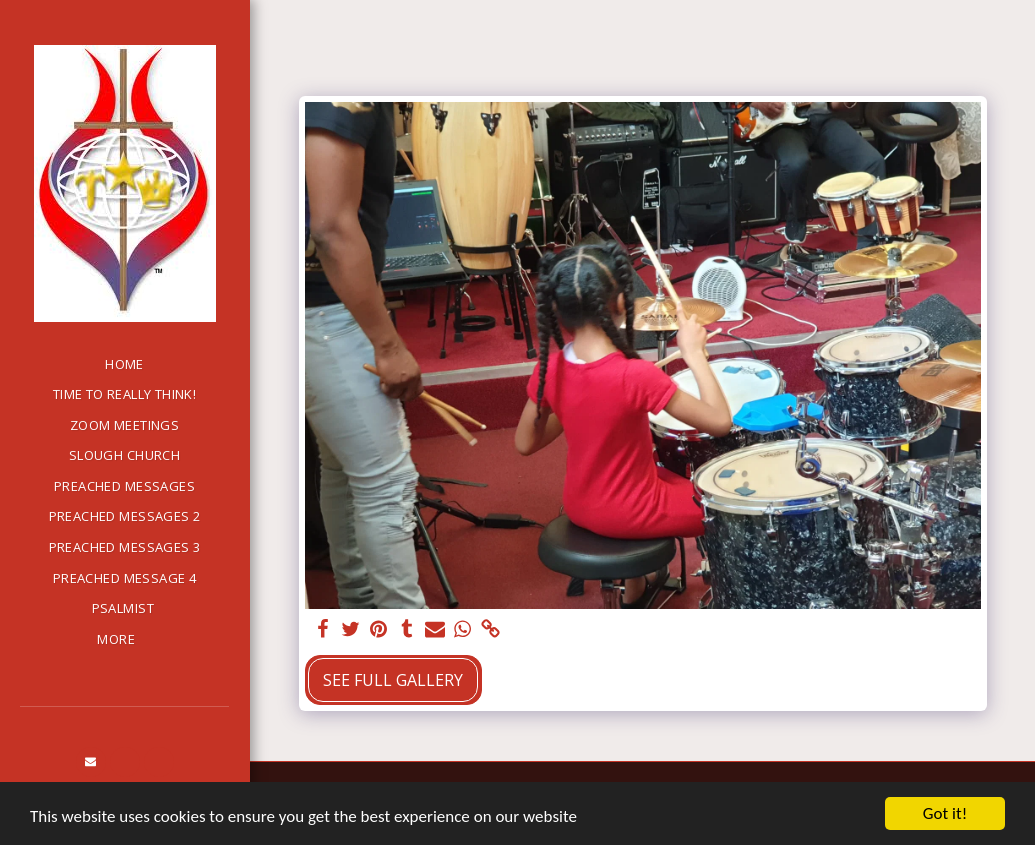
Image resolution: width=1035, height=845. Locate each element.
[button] (91, 762)
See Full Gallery (393, 680)
